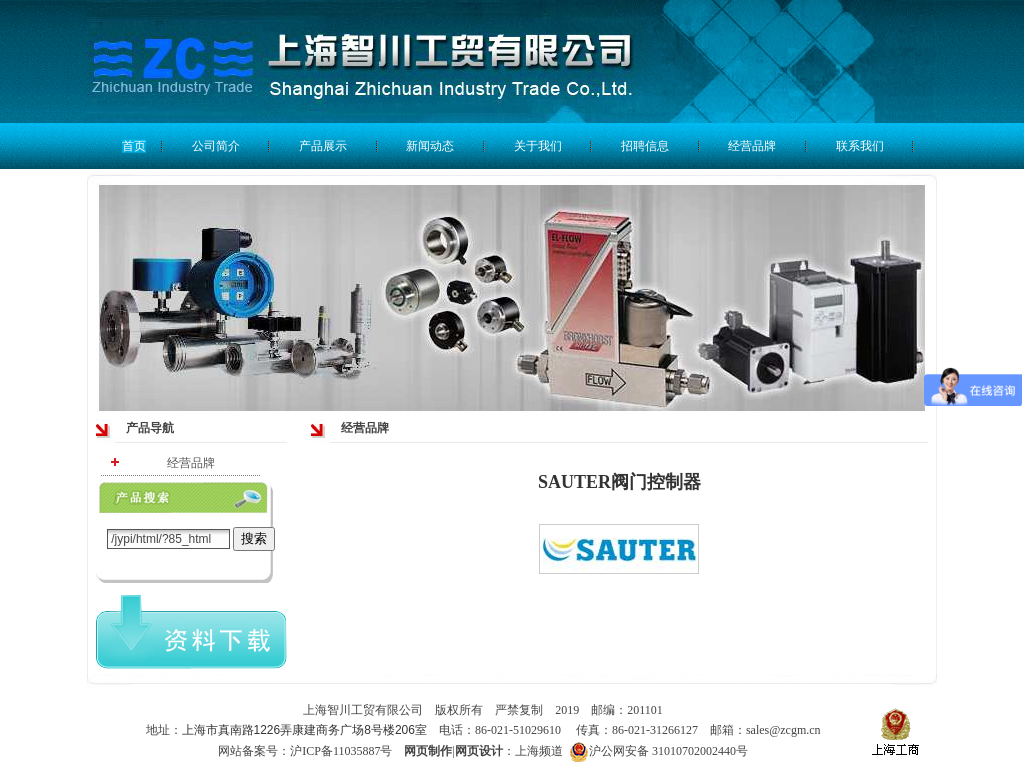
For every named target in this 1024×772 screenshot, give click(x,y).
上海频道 (540, 751)
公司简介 (216, 146)
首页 (134, 146)
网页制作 (428, 751)
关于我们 (538, 146)
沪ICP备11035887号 (341, 751)
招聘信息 (645, 146)
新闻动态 (430, 146)
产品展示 (323, 146)
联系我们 (860, 146)
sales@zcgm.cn (783, 730)
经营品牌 (752, 146)
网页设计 (479, 751)
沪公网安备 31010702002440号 (658, 751)
